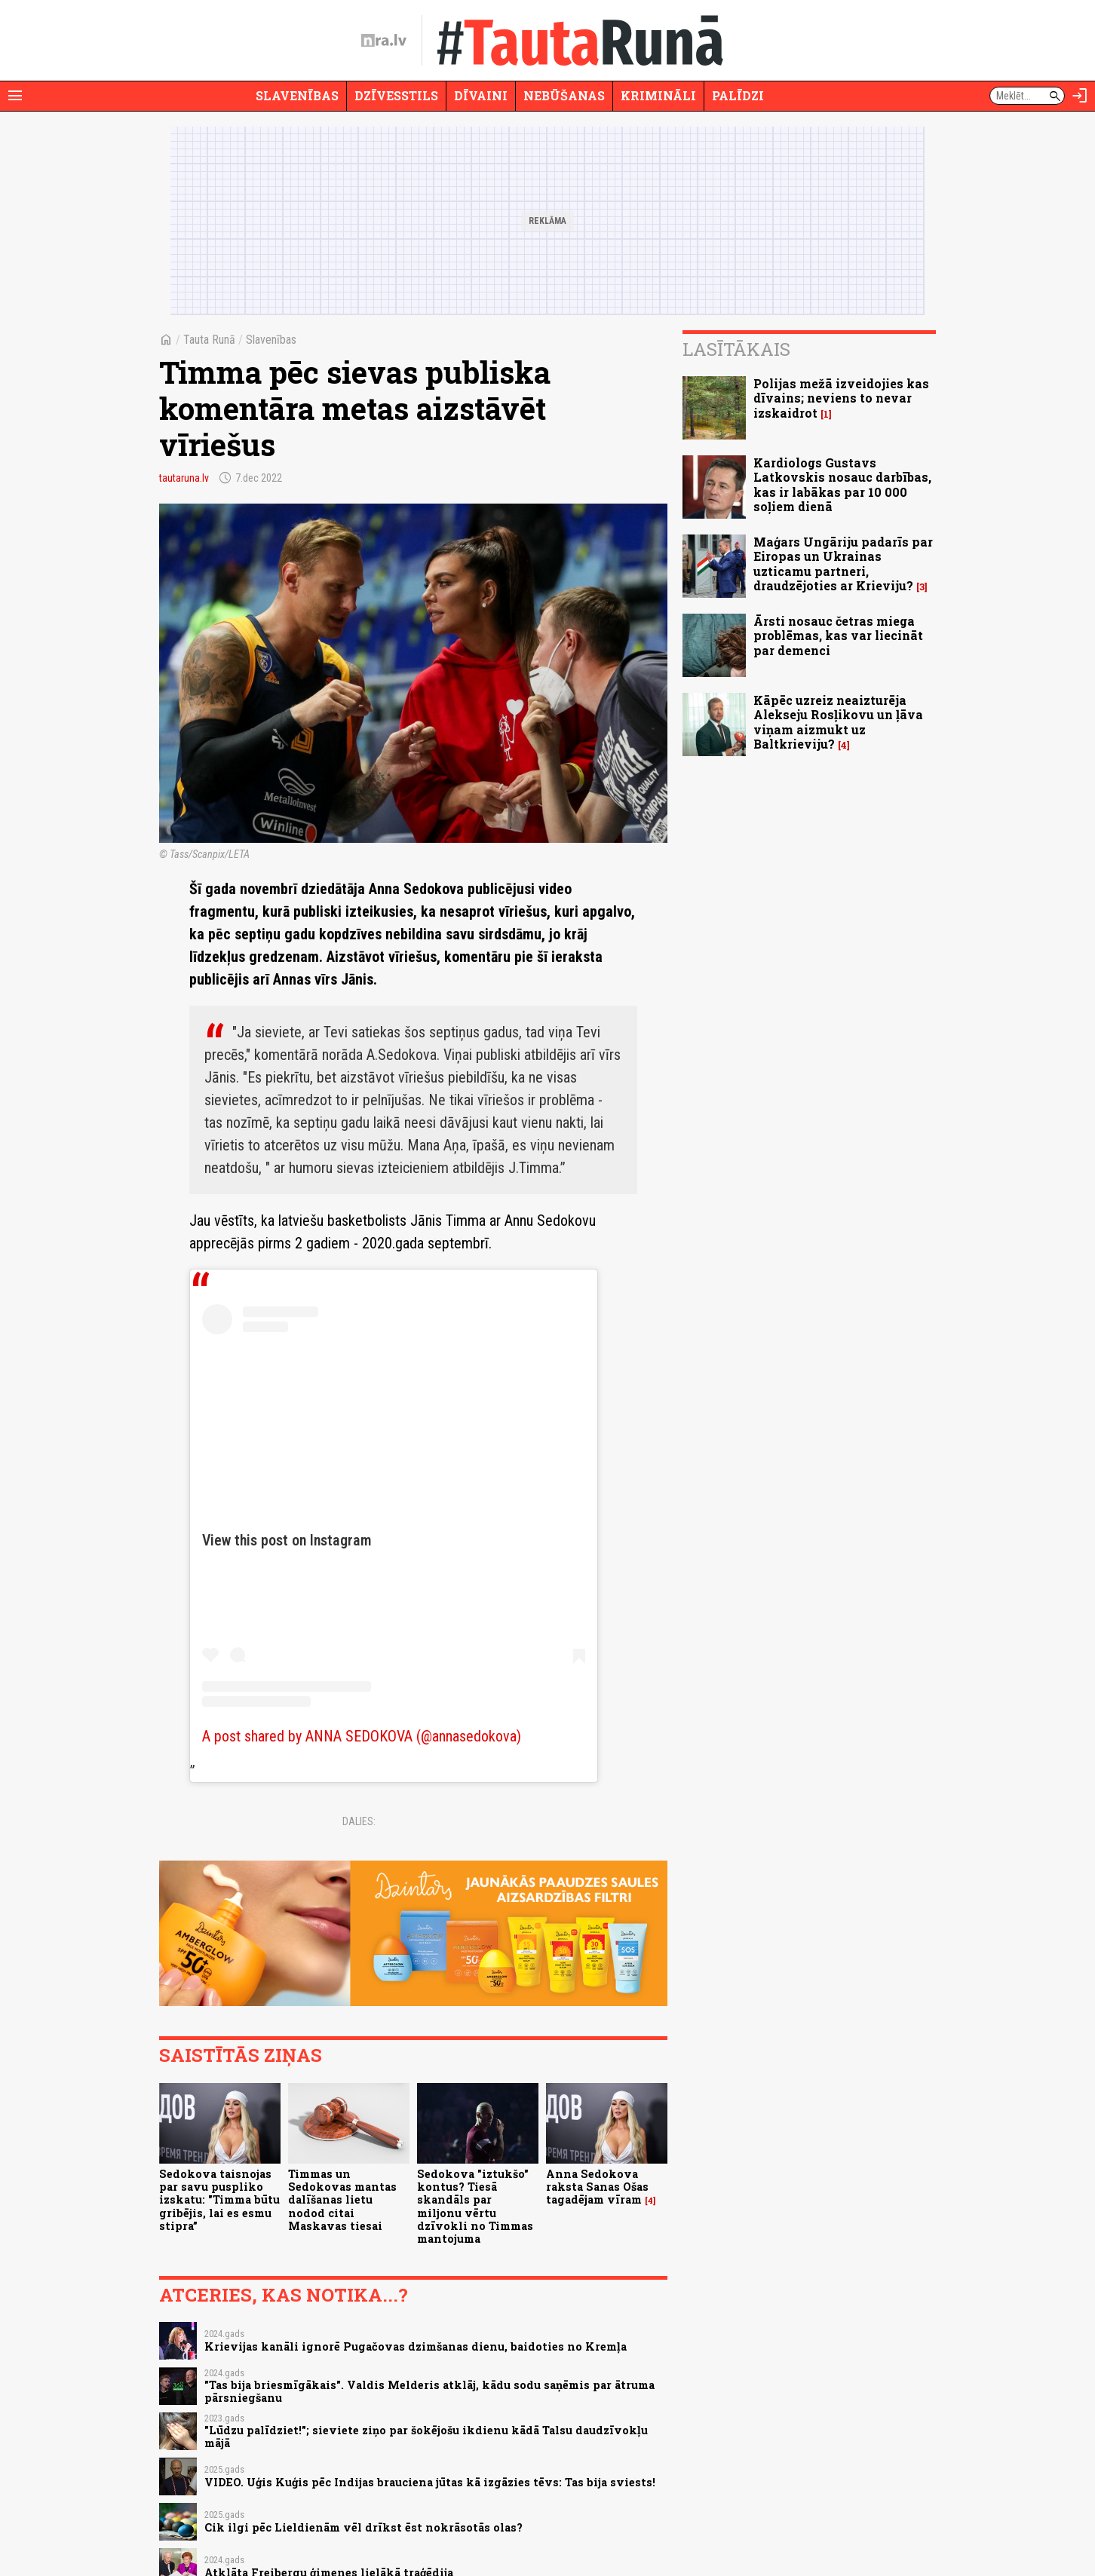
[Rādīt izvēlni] (15, 96)
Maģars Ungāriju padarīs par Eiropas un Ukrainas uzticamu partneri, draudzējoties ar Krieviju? (843, 563)
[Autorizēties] (1080, 96)
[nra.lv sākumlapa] (383, 40)
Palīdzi (738, 95)
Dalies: (359, 1821)
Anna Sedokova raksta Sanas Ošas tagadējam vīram (597, 2187)
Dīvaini (481, 95)
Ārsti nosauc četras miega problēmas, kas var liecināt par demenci (838, 635)
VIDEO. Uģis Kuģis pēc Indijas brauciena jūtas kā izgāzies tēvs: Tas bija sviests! (429, 2482)
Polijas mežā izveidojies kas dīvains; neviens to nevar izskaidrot (841, 397)
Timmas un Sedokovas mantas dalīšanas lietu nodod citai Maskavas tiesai (342, 2200)
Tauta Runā (209, 339)
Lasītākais (736, 349)
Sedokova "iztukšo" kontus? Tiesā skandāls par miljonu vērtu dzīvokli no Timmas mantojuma (475, 2206)
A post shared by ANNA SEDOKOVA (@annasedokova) (361, 1736)
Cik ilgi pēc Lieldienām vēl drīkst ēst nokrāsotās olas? (363, 2527)
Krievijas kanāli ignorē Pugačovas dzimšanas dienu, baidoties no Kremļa (415, 2346)
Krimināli (658, 95)
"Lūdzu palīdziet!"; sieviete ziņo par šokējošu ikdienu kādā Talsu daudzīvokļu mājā (426, 2436)
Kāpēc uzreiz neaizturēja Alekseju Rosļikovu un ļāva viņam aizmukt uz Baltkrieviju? (838, 722)
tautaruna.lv (184, 478)
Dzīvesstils (396, 95)
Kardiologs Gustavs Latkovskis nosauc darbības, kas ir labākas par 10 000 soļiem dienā (842, 484)
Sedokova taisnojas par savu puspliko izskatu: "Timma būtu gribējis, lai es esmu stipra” (219, 2200)
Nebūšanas (564, 95)
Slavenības (297, 95)
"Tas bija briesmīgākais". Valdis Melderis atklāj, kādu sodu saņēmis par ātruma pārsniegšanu (429, 2391)
